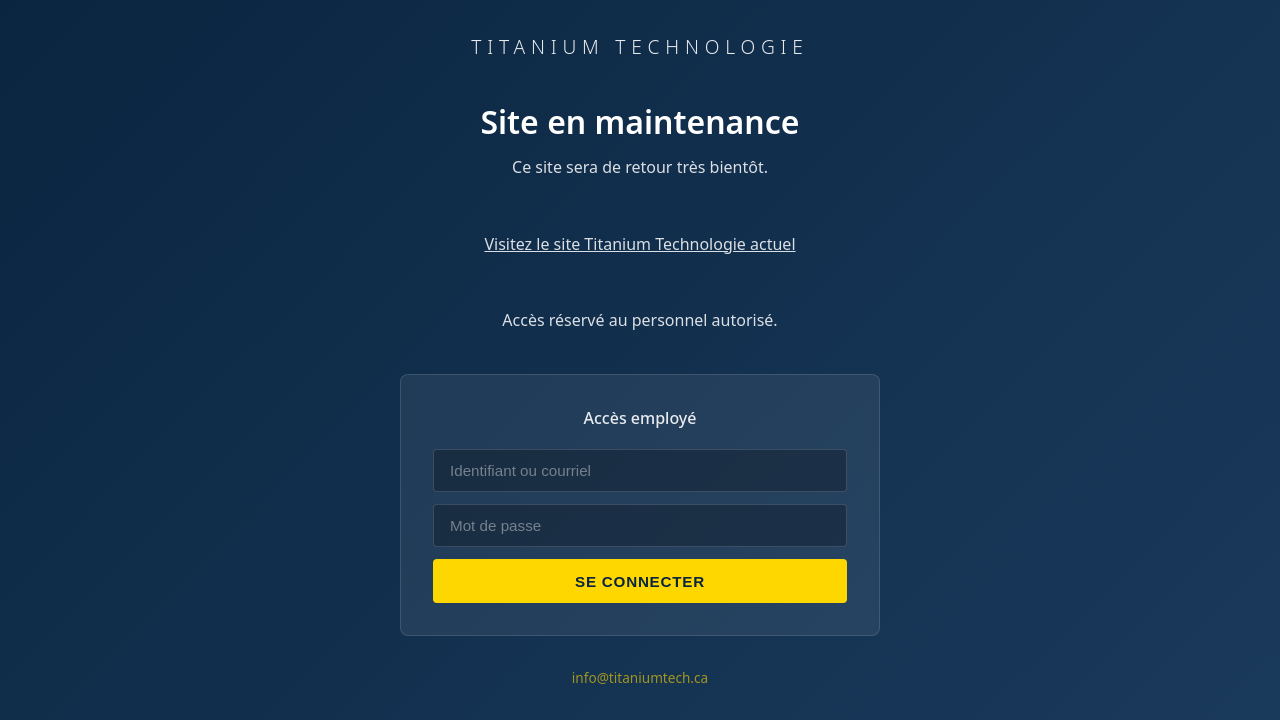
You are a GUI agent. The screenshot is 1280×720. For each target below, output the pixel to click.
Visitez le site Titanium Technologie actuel (639, 244)
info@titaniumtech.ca (640, 677)
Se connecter (640, 581)
